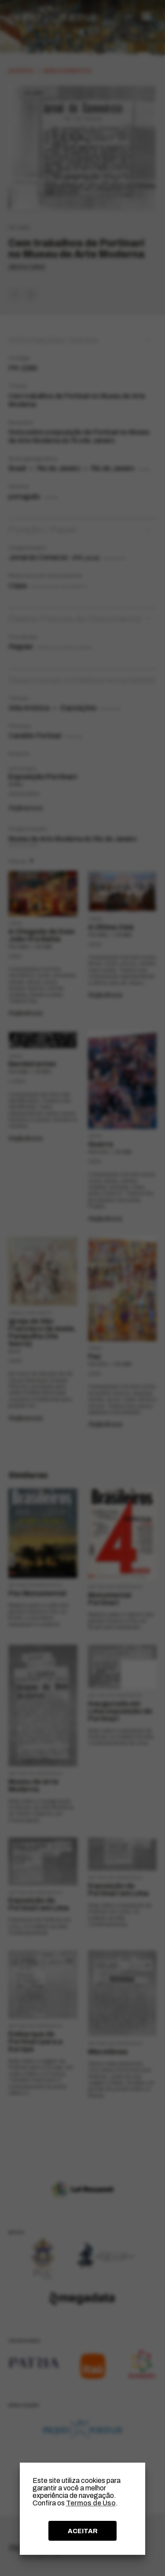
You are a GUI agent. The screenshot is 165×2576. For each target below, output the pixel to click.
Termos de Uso (91, 2503)
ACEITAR (83, 2531)
